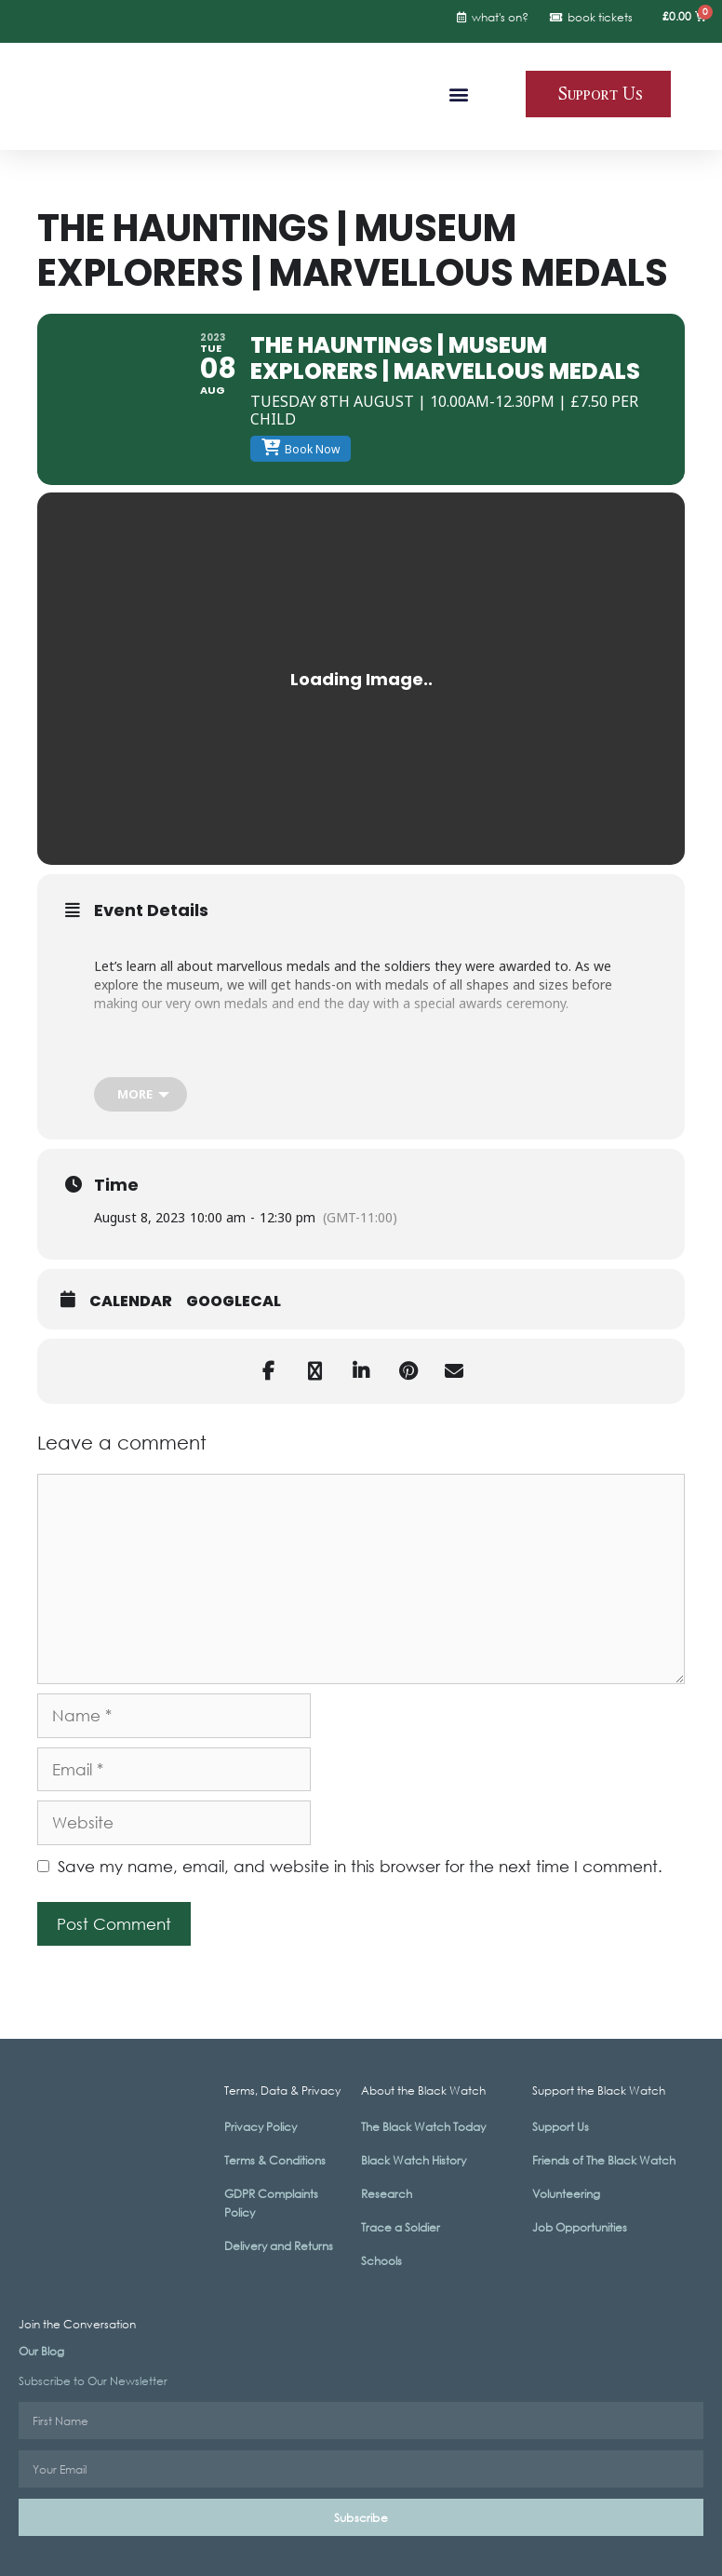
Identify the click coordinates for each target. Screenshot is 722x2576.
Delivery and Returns (278, 2246)
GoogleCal (233, 1301)
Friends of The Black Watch (603, 2160)
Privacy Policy (260, 2127)
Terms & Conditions (275, 2160)
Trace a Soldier (400, 2227)
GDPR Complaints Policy (271, 2203)
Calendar (130, 1301)
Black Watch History (413, 2160)
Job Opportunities (579, 2227)
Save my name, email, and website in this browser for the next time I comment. (360, 1866)
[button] (459, 93)
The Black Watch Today (423, 2127)
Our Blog (41, 2351)
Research (386, 2194)
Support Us (560, 2127)
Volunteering (566, 2194)
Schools (381, 2261)
